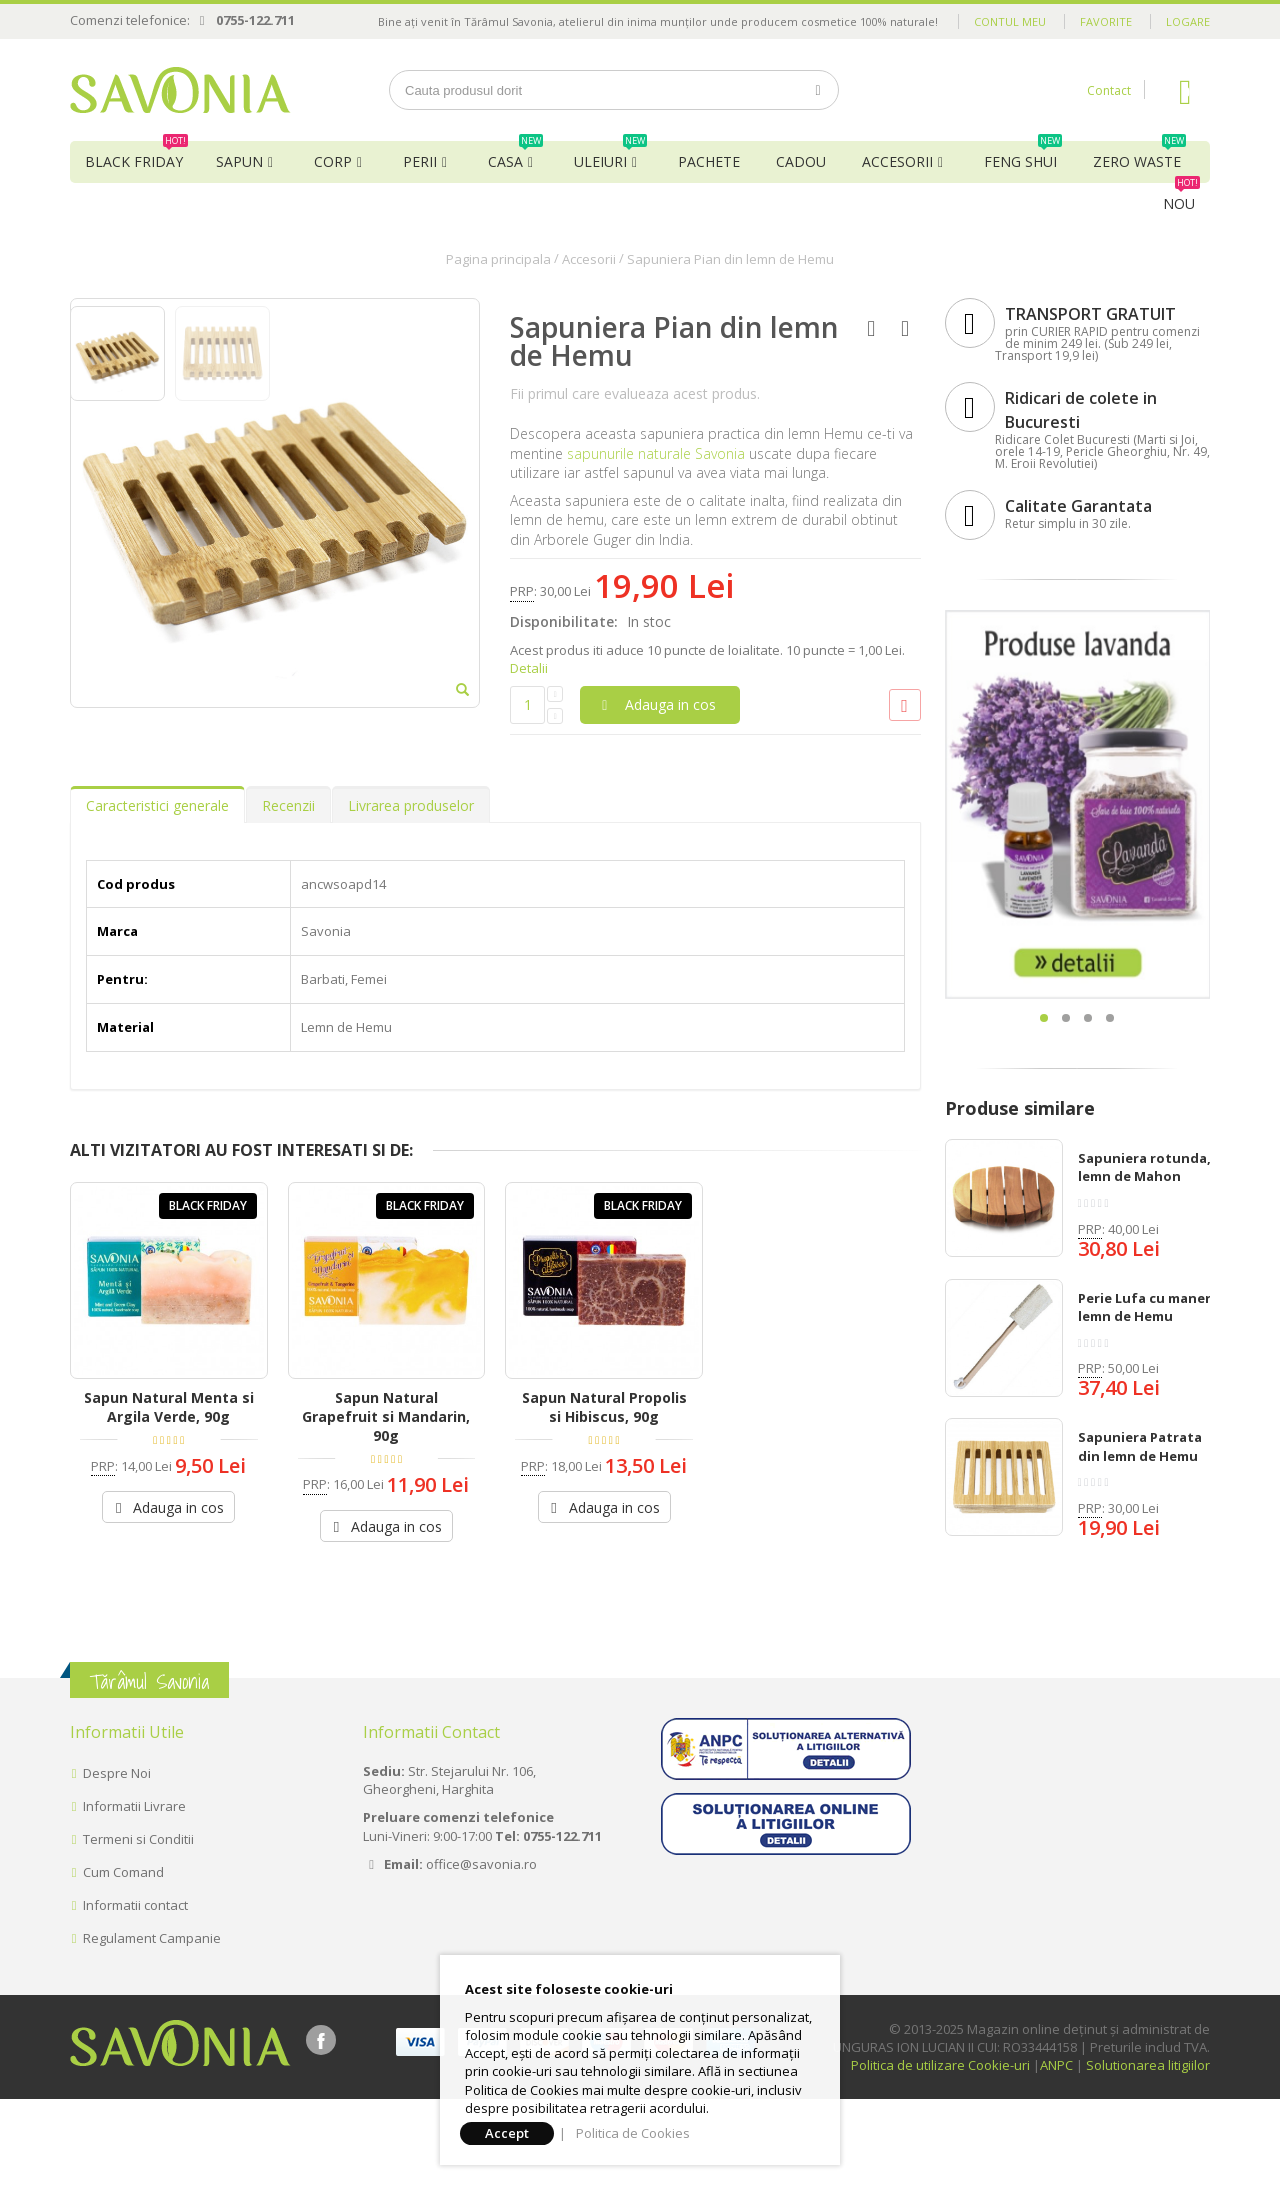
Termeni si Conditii (138, 1927)
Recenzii (288, 928)
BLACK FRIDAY (136, 156)
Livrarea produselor (411, 928)
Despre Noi (117, 1861)
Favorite (1106, 21)
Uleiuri (610, 156)
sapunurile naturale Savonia (656, 453)
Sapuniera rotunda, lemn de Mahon (1144, 1167)
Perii (420, 161)
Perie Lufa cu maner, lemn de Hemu (1146, 1307)
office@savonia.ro (481, 1951)
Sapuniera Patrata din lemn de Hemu (1140, 1446)
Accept (507, 2133)
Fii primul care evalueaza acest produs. (635, 393)
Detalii (529, 668)
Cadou (801, 161)
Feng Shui (1023, 156)
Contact (1109, 90)
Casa (515, 156)
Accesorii (897, 161)
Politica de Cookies (633, 2133)
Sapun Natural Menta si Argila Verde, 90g (169, 1531)
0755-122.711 (255, 20)
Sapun (239, 161)
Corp (333, 161)
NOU (1181, 198)
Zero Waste (1139, 156)
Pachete (709, 161)
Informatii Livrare (134, 1894)
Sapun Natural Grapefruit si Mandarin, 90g (386, 1540)
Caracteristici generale (157, 928)
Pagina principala (498, 259)
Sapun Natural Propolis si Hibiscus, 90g (604, 1531)
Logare (1188, 21)
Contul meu (1010, 21)
